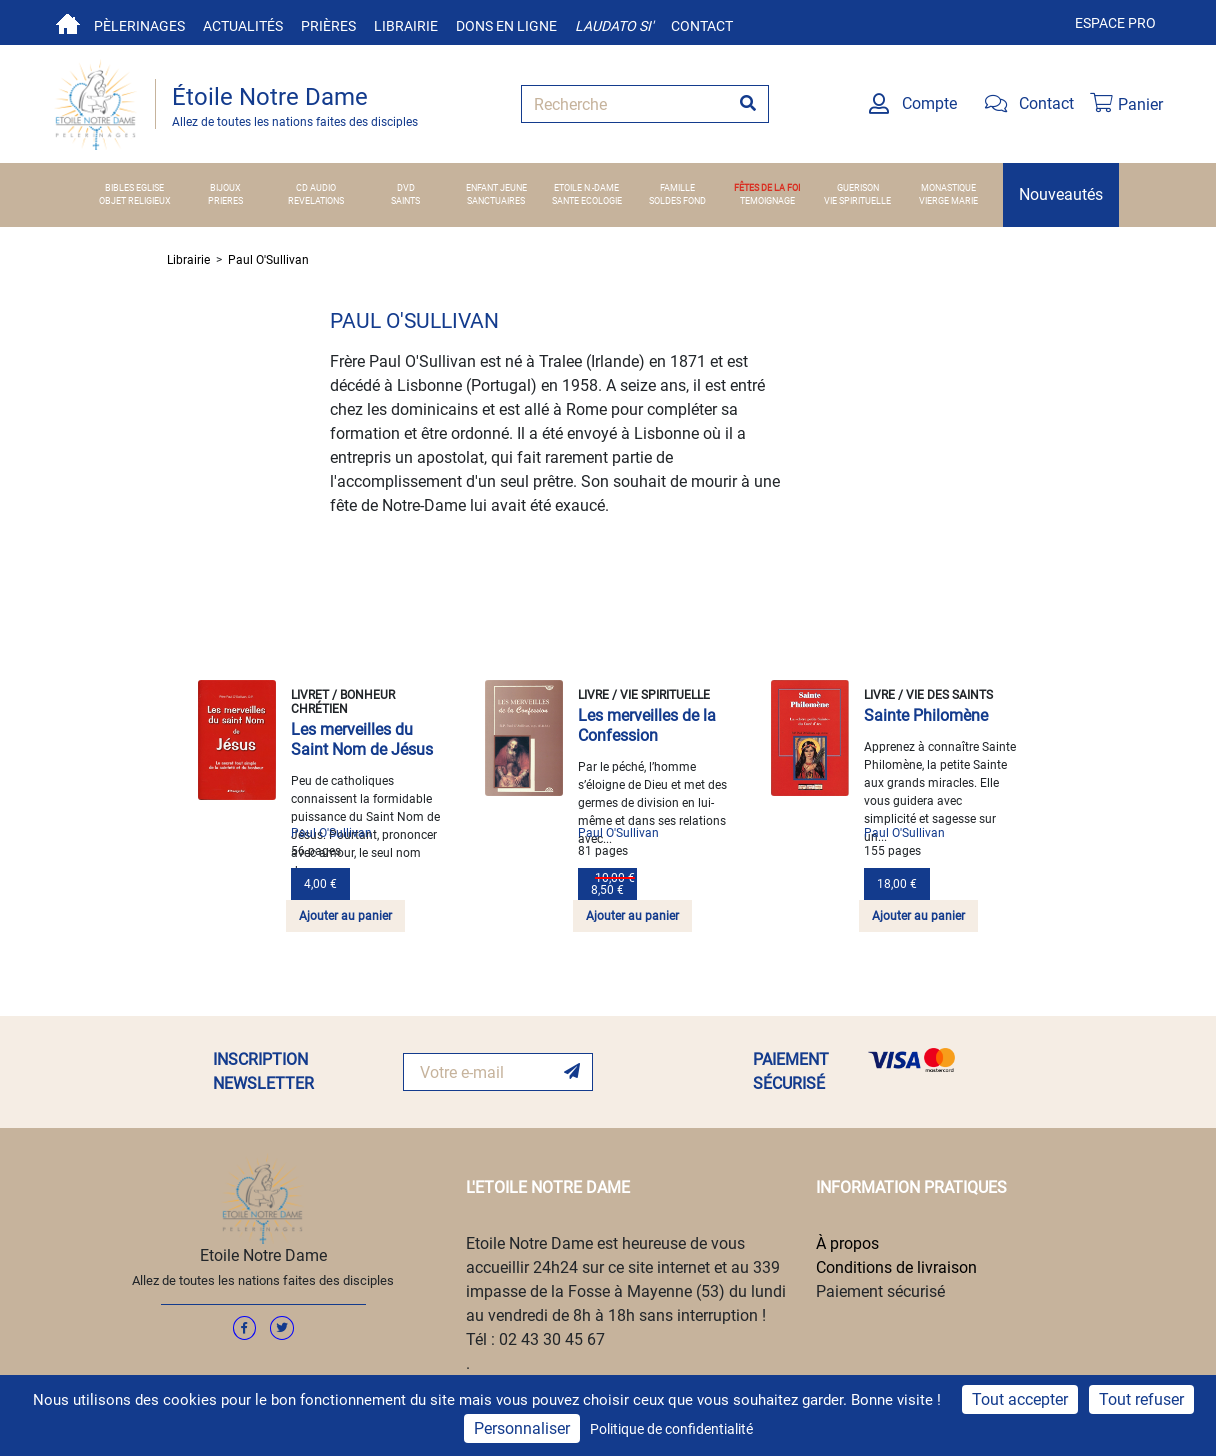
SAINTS (405, 201)
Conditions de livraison (896, 1267)
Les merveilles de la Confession (647, 725)
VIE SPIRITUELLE (857, 201)
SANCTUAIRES (496, 201)
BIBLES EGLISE (134, 188)
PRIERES (225, 201)
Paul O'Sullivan (268, 260)
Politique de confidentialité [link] (671, 1429)
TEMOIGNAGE (767, 201)
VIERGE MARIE (948, 201)
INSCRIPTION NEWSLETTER (263, 1071)
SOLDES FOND (677, 201)
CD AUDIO (316, 188)
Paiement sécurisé (880, 1291)
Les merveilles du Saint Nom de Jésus (362, 739)
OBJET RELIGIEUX (135, 201)
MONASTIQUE (948, 188)
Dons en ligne (506, 26)
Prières (328, 26)
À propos (847, 1243)
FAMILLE (677, 188)
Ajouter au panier (345, 916)
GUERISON (858, 188)
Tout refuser (1141, 1399)
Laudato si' (614, 26)
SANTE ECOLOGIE (587, 201)
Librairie (406, 26)
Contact (702, 26)
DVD (406, 188)
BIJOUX (225, 188)
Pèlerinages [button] (139, 26)
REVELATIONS (316, 201)
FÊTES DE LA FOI (767, 188)
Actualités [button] (243, 26)
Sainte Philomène (926, 715)
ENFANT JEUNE (496, 188)
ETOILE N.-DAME (586, 188)
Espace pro (1115, 23)
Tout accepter (1020, 1399)
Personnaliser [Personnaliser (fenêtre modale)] (522, 1428)
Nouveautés (1061, 194)
